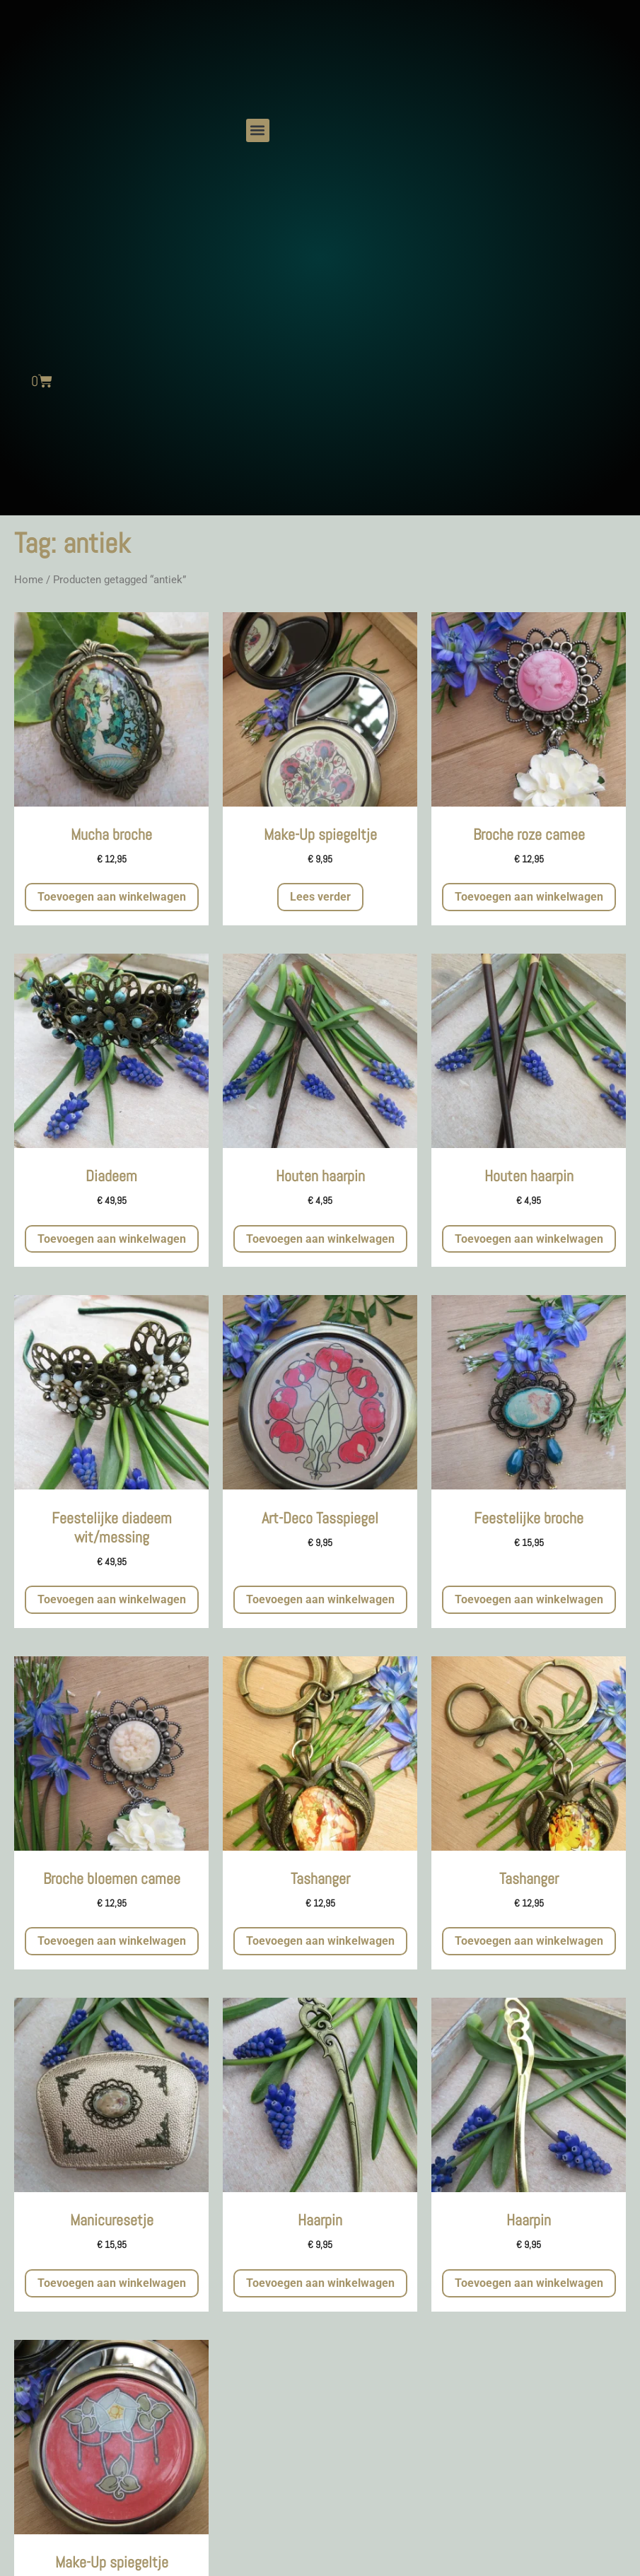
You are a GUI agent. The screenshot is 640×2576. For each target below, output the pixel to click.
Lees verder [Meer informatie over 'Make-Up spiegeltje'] (320, 896)
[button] (257, 130)
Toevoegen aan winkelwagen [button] (111, 896)
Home (28, 579)
